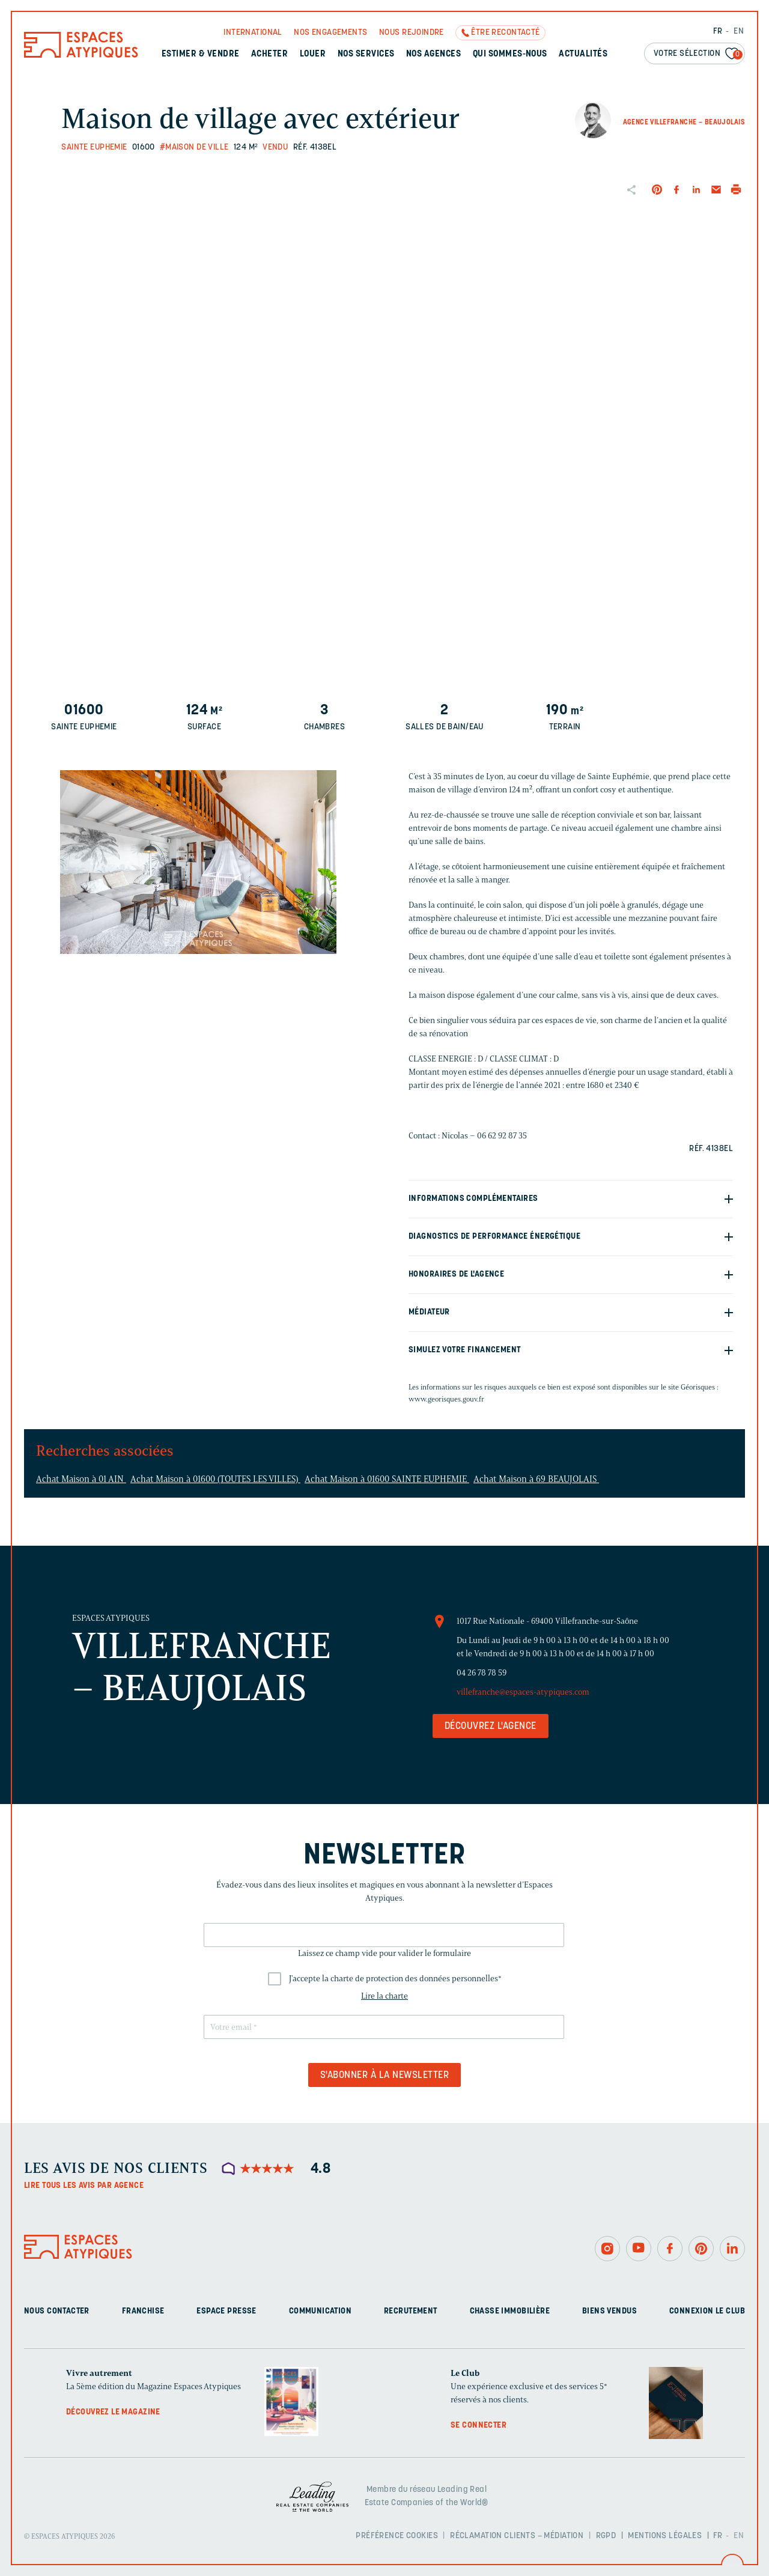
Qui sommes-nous (510, 54)
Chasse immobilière (510, 2311)
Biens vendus (609, 2311)
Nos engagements (330, 32)
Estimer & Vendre (201, 54)
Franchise (143, 2311)
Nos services (366, 54)
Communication (320, 2311)
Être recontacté (505, 32)
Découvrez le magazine (113, 2412)
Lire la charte (384, 1996)
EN (739, 31)
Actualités (583, 54)
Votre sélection (698, 54)
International (252, 32)
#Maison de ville (194, 147)
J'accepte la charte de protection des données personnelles (395, 1978)
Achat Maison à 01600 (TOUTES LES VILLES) (215, 1479)
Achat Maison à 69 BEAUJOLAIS (536, 1479)
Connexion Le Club (707, 2311)
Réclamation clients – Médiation (516, 2536)
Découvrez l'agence (490, 1726)
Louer (313, 54)
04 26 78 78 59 (481, 1673)
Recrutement (410, 2311)
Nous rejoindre (411, 32)
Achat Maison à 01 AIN (81, 1479)
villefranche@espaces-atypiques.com (523, 1692)
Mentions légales (665, 2536)
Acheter (269, 54)
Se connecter (478, 2425)
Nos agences (433, 54)
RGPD (606, 2536)
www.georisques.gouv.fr (446, 1398)
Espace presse (226, 2311)
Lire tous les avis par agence (84, 2185)
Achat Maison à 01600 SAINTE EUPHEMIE (387, 1479)
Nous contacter (57, 2311)
